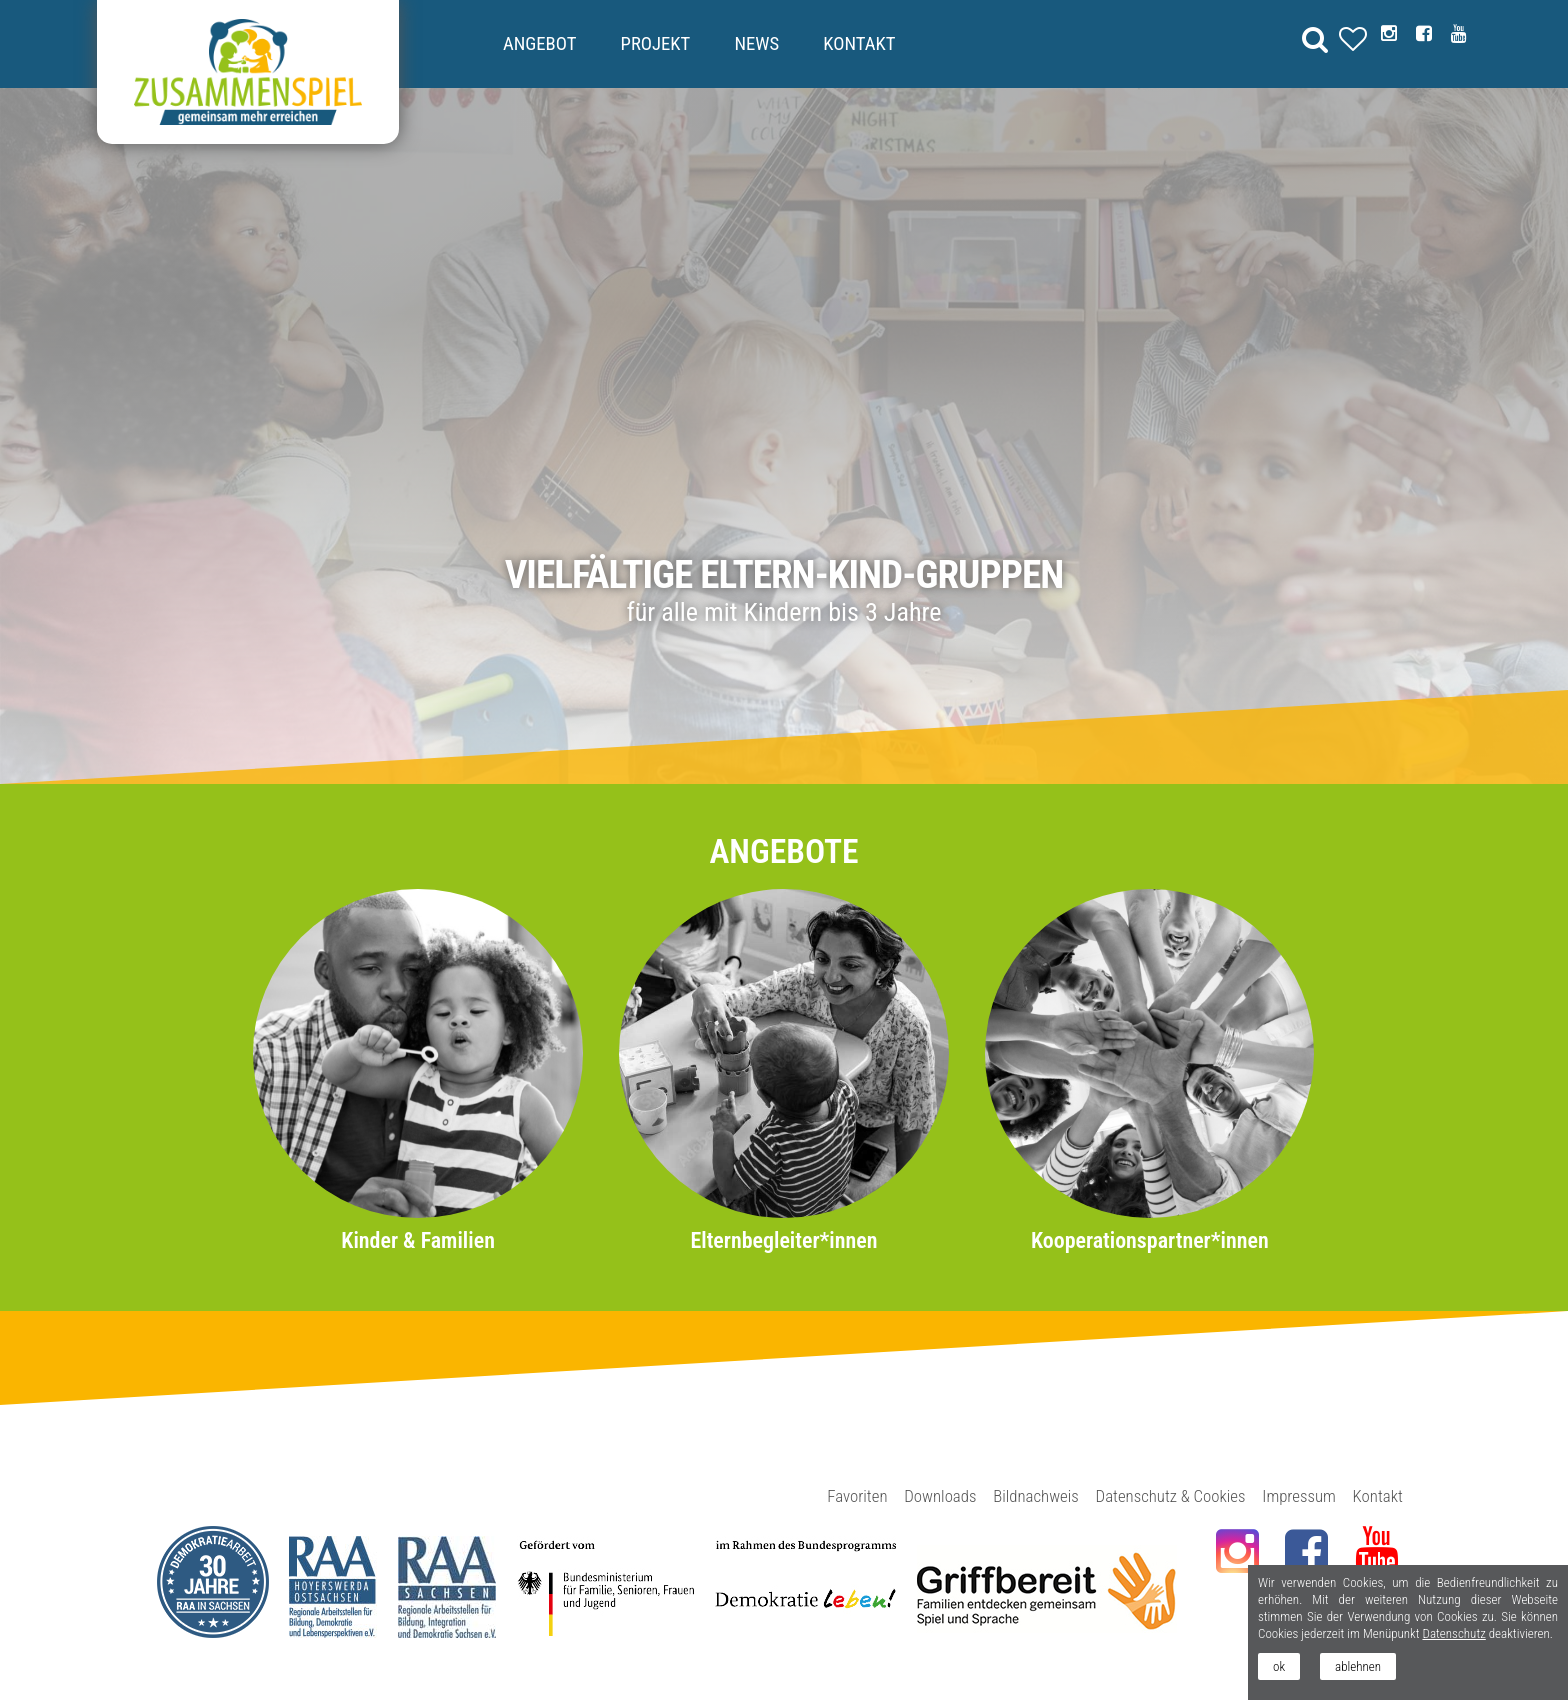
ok (1279, 1666)
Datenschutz (1453, 1633)
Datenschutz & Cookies (1171, 1496)
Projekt (656, 44)
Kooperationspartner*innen (1150, 1240)
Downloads (940, 1496)
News (756, 44)
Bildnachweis (1036, 1496)
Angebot (539, 44)
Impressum (1299, 1496)
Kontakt (859, 44)
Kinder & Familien (418, 1240)
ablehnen (1358, 1666)
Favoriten (857, 1496)
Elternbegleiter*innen (783, 1240)
